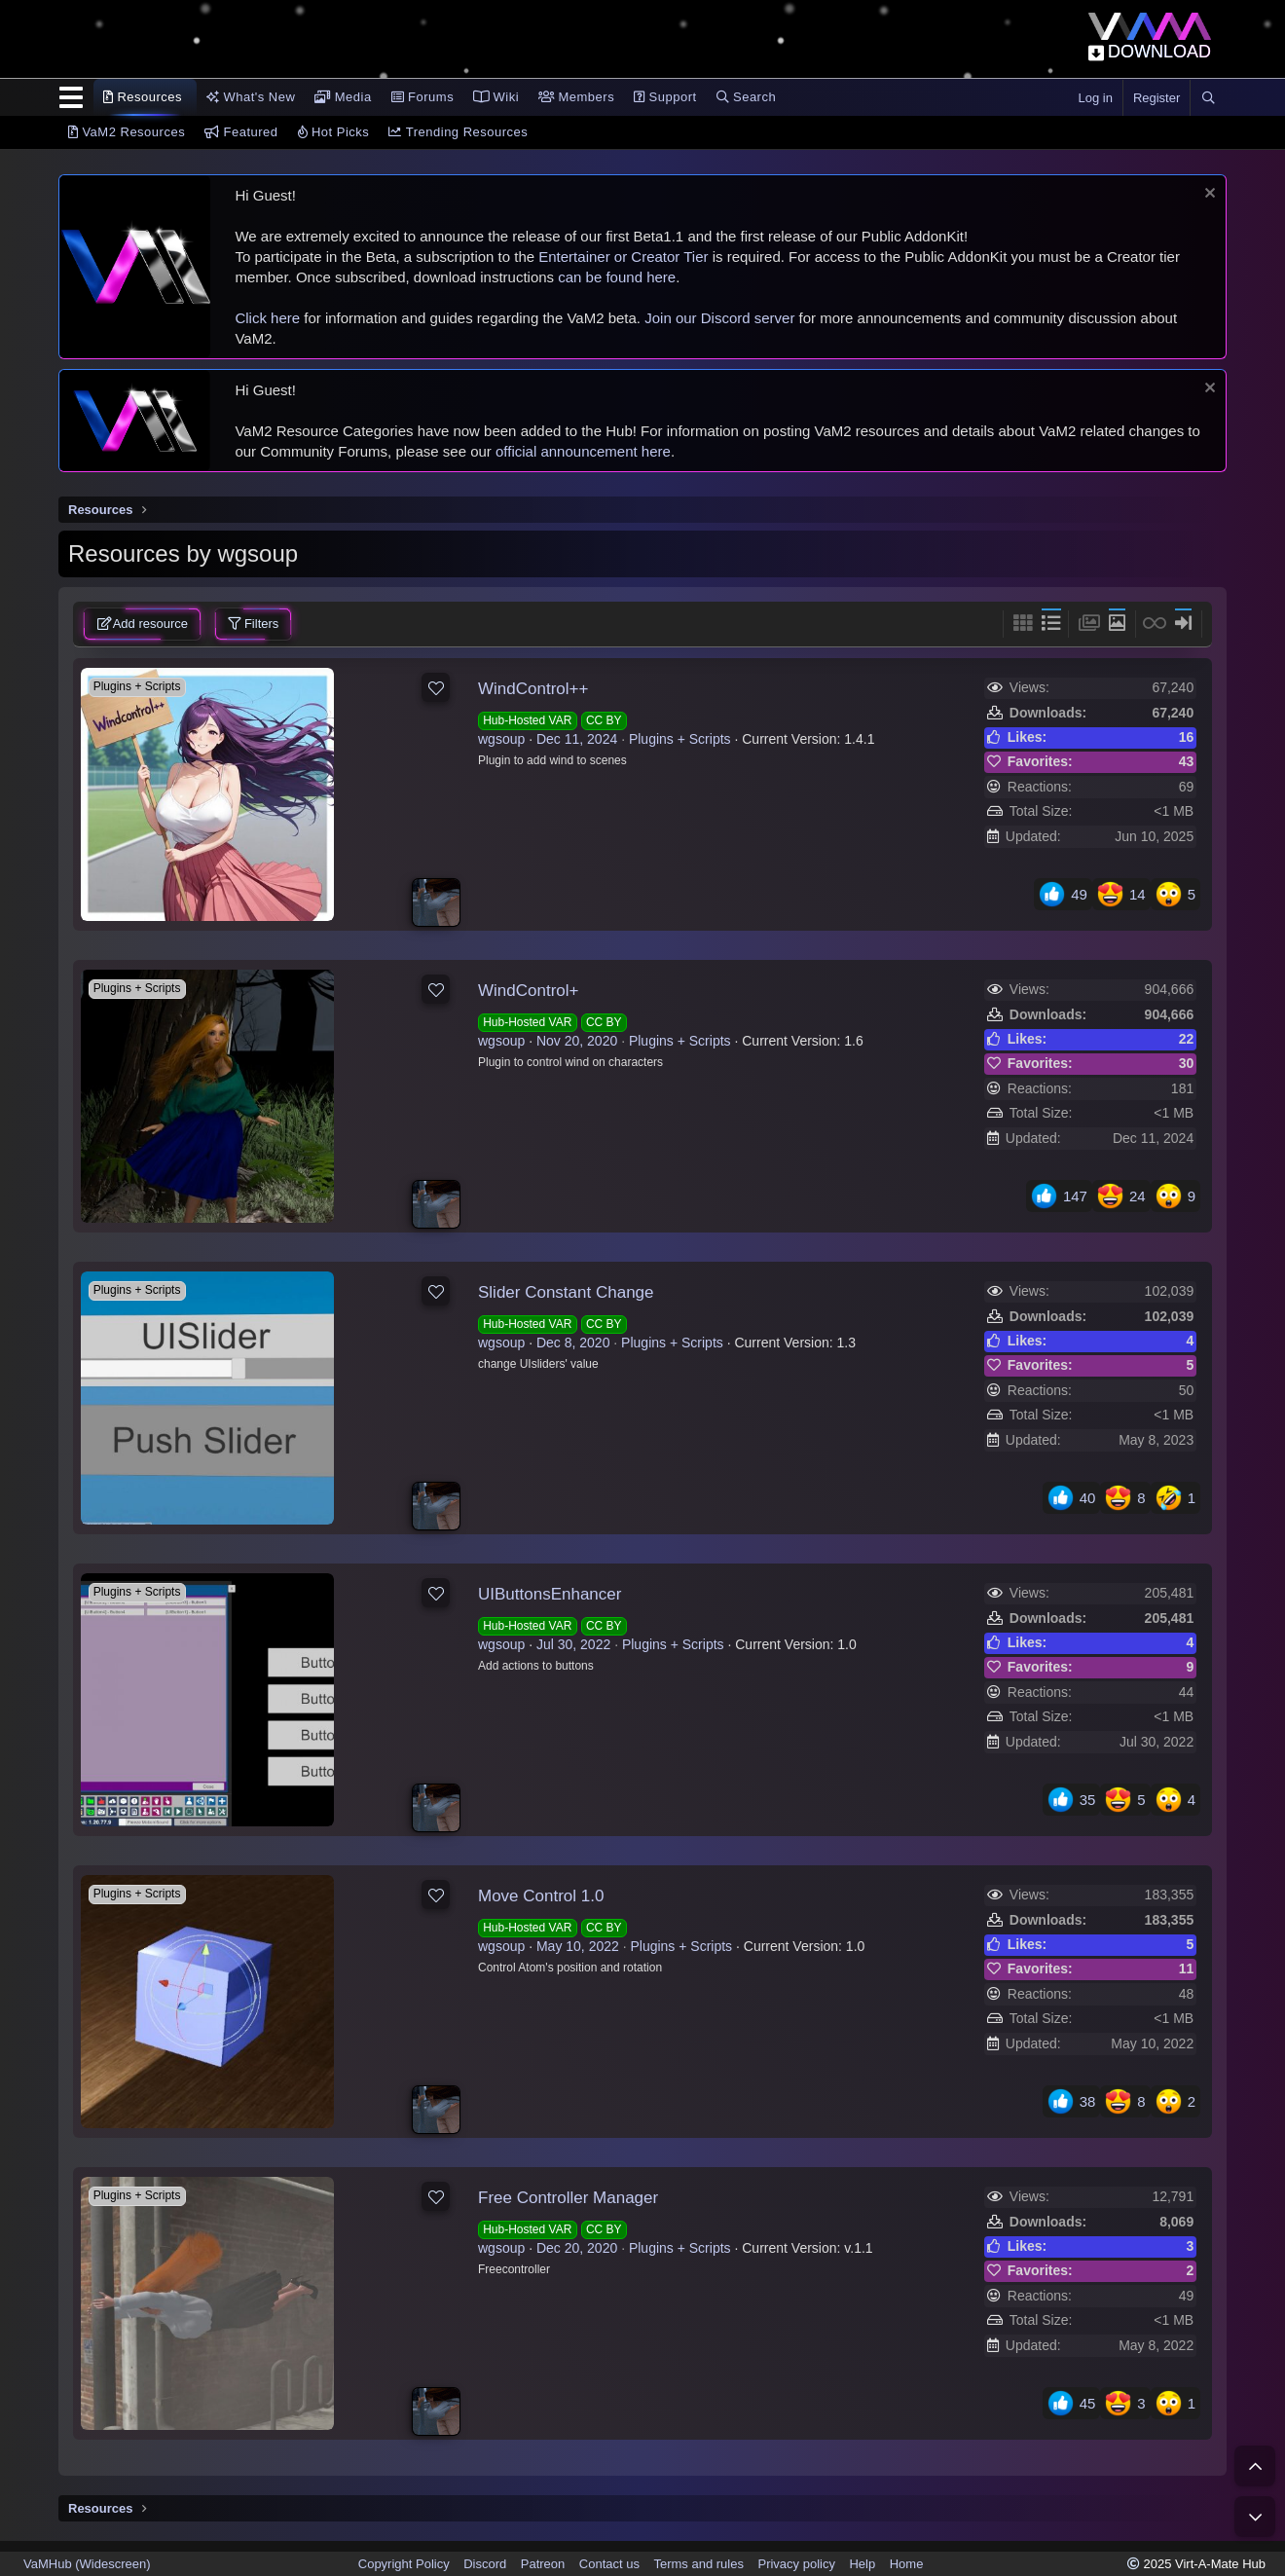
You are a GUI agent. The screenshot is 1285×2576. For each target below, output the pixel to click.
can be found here (617, 277)
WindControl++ (533, 689)
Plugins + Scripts (680, 739)
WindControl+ (528, 990)
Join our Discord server (719, 318)
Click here (267, 318)
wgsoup (501, 739)
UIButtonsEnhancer (549, 1594)
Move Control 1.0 (541, 1896)
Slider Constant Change (566, 1292)
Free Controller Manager (568, 2198)
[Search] (1208, 98)
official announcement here (583, 451)
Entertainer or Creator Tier (623, 256)
